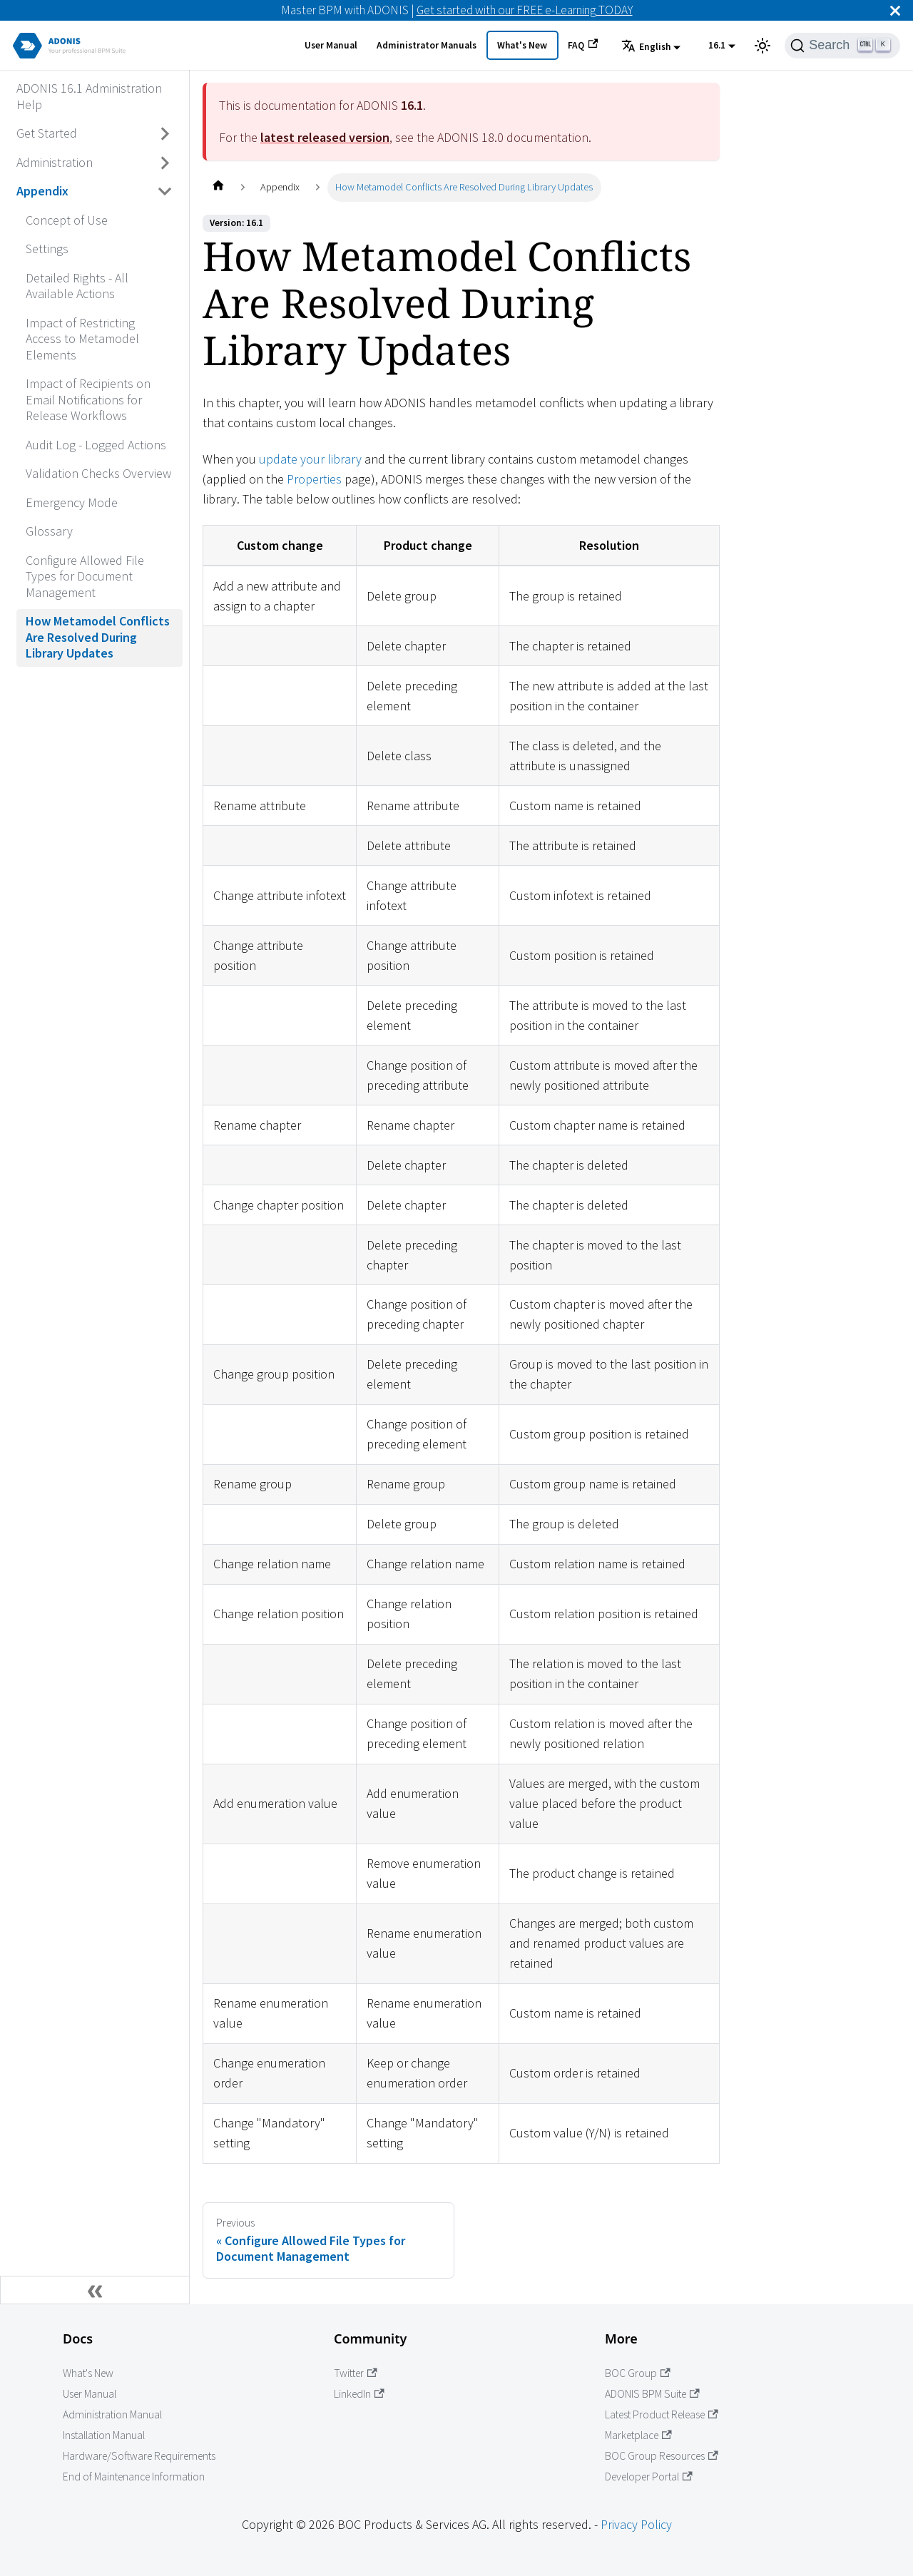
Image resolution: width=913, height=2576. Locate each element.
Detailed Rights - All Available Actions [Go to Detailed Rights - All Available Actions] (77, 286)
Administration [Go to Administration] (54, 162)
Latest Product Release (661, 2414)
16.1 (716, 45)
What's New (522, 45)
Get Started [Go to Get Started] (46, 133)
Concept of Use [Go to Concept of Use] (67, 220)
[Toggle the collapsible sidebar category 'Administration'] (165, 162)
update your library (310, 459)
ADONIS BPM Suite (652, 2394)
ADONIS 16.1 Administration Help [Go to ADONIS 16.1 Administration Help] (89, 96)
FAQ (583, 45)
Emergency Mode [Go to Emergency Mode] (72, 502)
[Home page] (218, 187)
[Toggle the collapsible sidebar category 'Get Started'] (165, 134)
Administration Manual (112, 2414)
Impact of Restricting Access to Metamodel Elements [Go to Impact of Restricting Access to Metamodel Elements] (82, 339)
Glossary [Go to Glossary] (49, 531)
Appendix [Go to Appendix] (42, 191)
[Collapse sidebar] (95, 2290)
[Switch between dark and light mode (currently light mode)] (762, 45)
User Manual (331, 45)
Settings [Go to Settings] (47, 248)
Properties (314, 479)
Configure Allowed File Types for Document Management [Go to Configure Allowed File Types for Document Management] (85, 576)
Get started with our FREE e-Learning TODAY (525, 10)
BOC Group (637, 2373)
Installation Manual (104, 2435)
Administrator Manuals (426, 45)
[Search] (842, 45)
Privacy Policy (636, 2524)
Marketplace (638, 2435)
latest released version (324, 137)
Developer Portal (649, 2476)
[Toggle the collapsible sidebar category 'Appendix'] (165, 192)
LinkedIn (359, 2394)
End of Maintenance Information (134, 2476)
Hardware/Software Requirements (139, 2456)
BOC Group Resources (661, 2456)
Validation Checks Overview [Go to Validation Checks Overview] (98, 473)
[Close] (895, 10)
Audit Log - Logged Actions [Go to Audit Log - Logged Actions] (96, 444)
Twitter (355, 2373)
